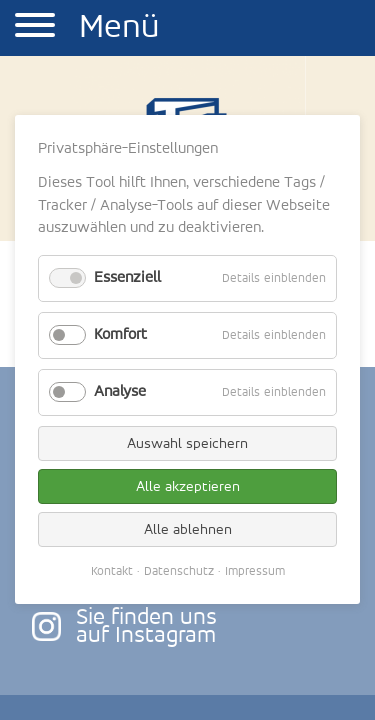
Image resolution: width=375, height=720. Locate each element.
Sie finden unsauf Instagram (146, 627)
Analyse (120, 392)
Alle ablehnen (188, 529)
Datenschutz (179, 571)
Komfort (120, 335)
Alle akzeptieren (188, 486)
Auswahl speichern (187, 443)
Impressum (255, 571)
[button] (35, 28)
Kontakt (112, 571)
